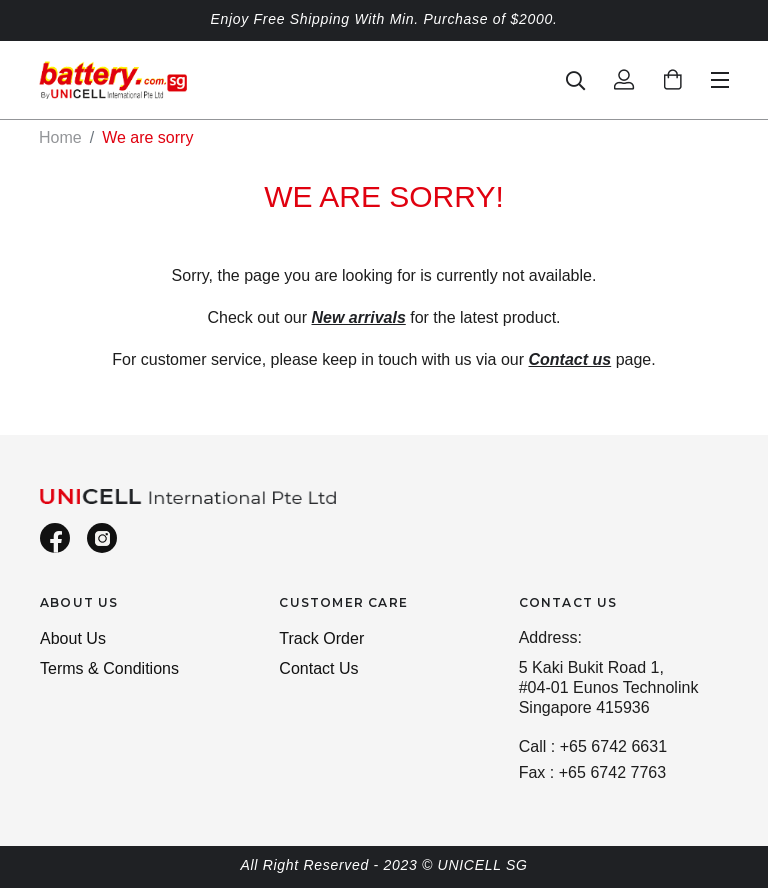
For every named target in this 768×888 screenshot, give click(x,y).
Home (60, 137)
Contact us (570, 359)
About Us (73, 638)
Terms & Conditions (109, 668)
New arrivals (359, 317)
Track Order (321, 638)
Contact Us (318, 668)
